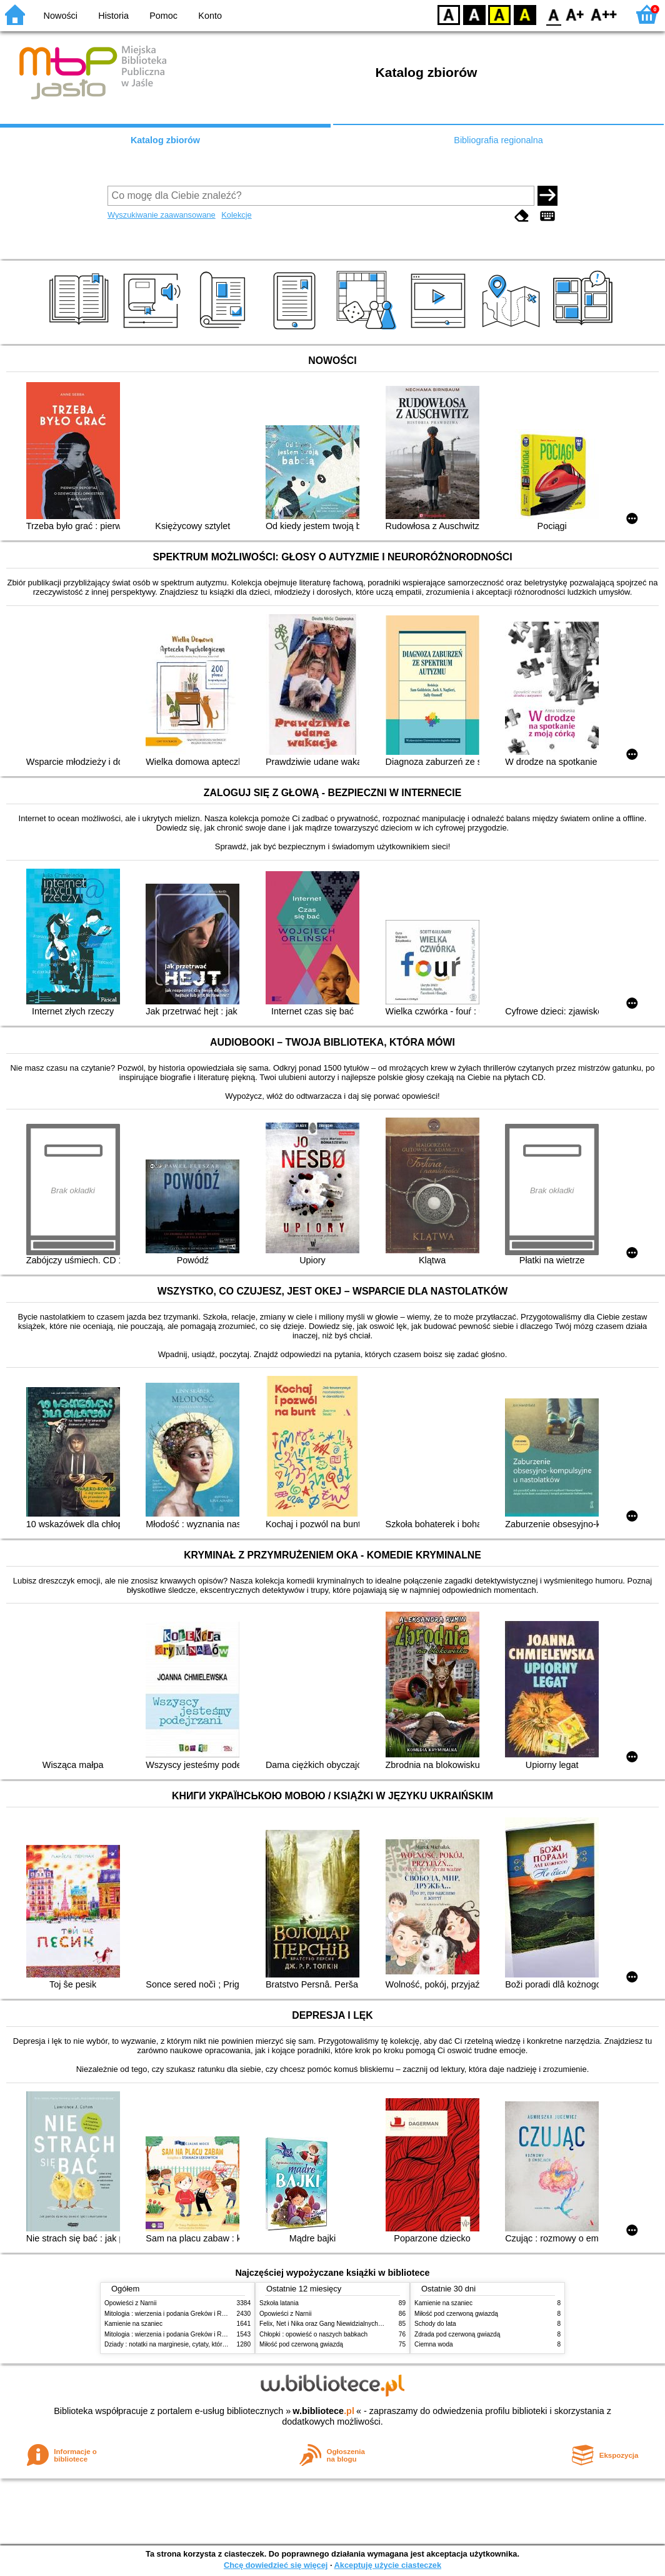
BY (524, 14)
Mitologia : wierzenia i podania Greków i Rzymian (173, 2313)
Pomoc (163, 16)
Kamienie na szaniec (133, 2323)
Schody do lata (435, 2323)
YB (499, 14)
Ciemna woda (433, 2344)
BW (474, 14)
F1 (575, 14)
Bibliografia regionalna (498, 140)
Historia (113, 16)
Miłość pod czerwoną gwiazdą (301, 2344)
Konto (210, 16)
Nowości (61, 16)
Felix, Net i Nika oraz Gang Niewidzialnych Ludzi (327, 2323)
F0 (553, 14)
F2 (604, 14)
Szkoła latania (279, 2303)
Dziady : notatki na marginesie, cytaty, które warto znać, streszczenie (200, 2344)
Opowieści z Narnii (130, 2303)
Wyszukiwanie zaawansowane (162, 215)
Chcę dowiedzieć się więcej (276, 2565)
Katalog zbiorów (165, 140)
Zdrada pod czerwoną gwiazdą (457, 2334)
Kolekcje (236, 215)
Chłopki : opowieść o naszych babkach (313, 2334)
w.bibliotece (323, 2411)
